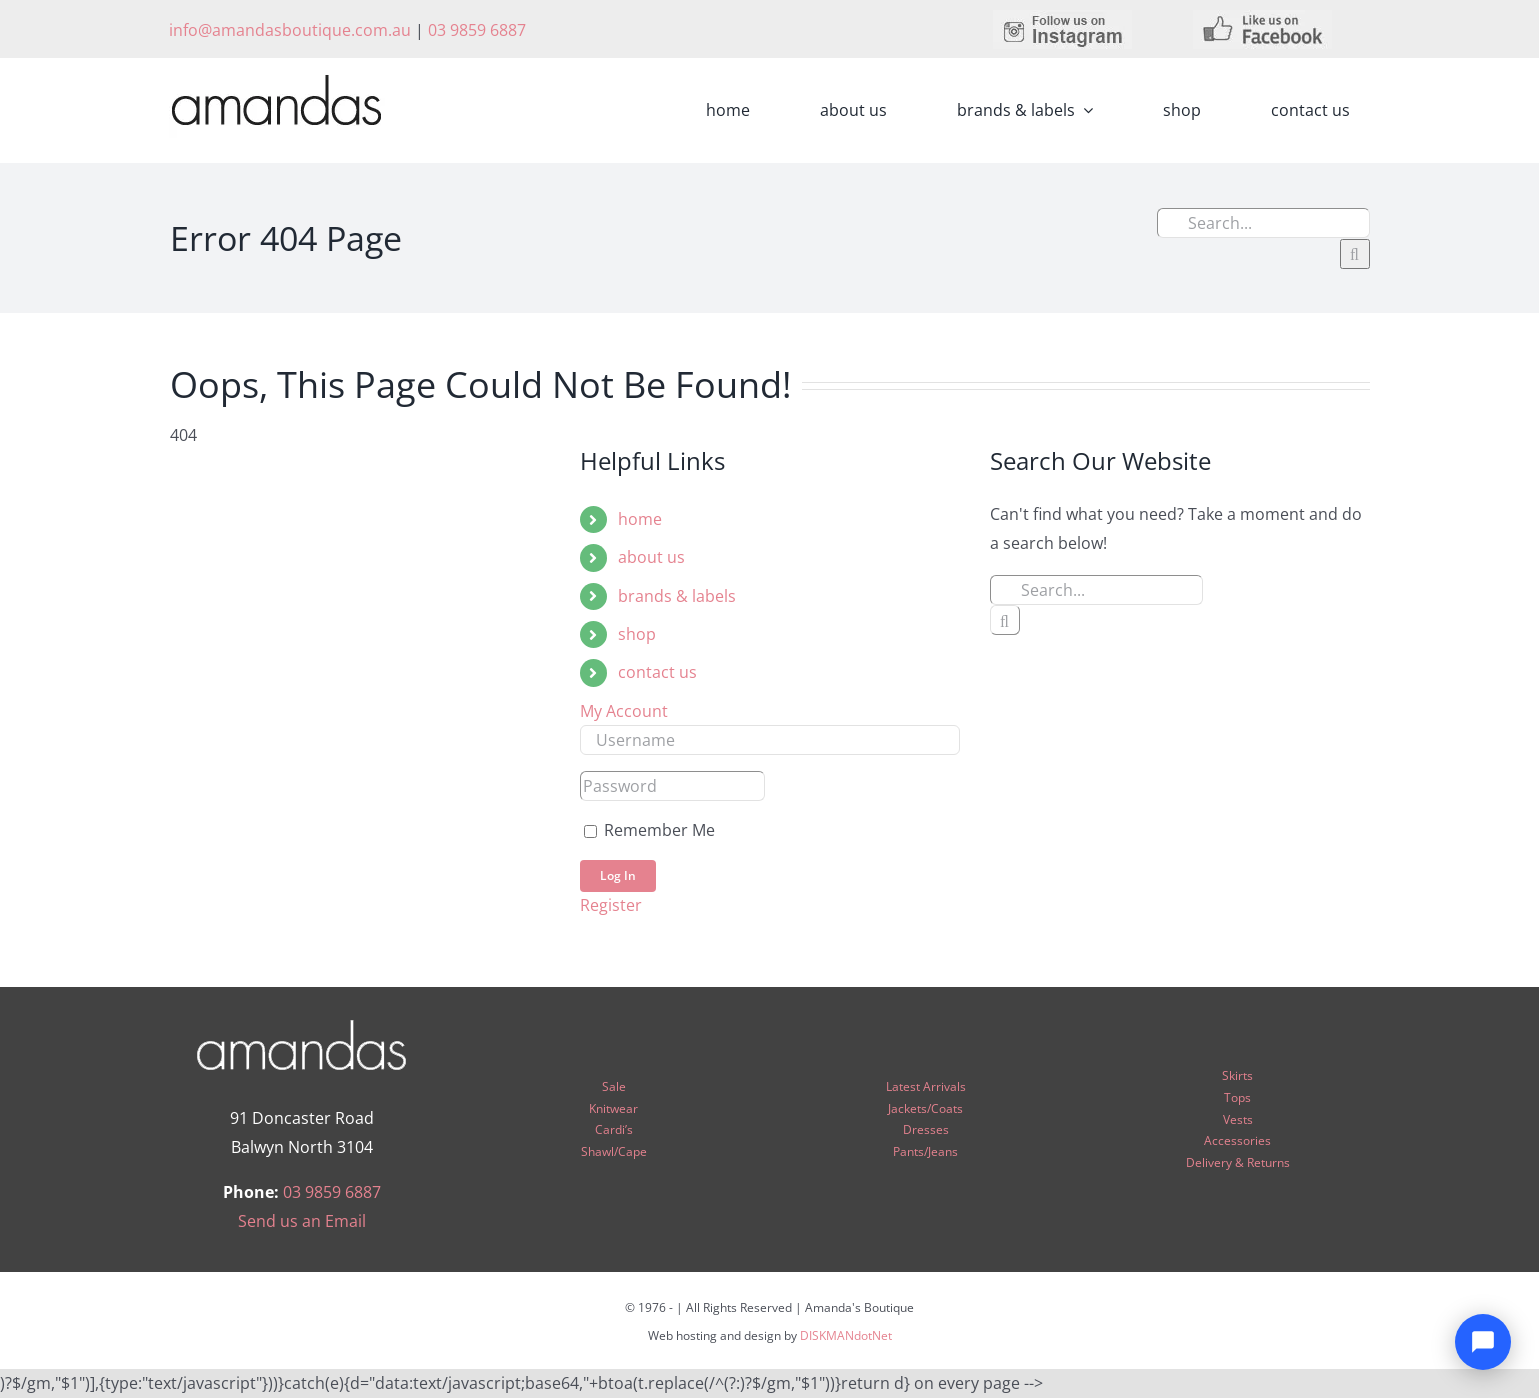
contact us (657, 672)
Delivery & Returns (1238, 1162)
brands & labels (677, 596)
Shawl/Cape (614, 1151)
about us (651, 557)
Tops (1237, 1097)
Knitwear (613, 1108)
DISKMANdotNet (846, 1335)
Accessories (1237, 1140)
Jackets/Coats (925, 1108)
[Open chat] (1483, 1342)
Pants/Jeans (925, 1151)
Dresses (926, 1129)
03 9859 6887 (477, 30)
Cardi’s (614, 1129)
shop (637, 634)
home (640, 519)
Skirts (1237, 1075)
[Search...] (1263, 223)
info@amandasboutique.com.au (290, 30)
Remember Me (649, 830)
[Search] (1355, 254)
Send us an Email (302, 1221)
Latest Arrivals (926, 1086)
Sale (614, 1086)
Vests (1238, 1119)
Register (611, 905)
